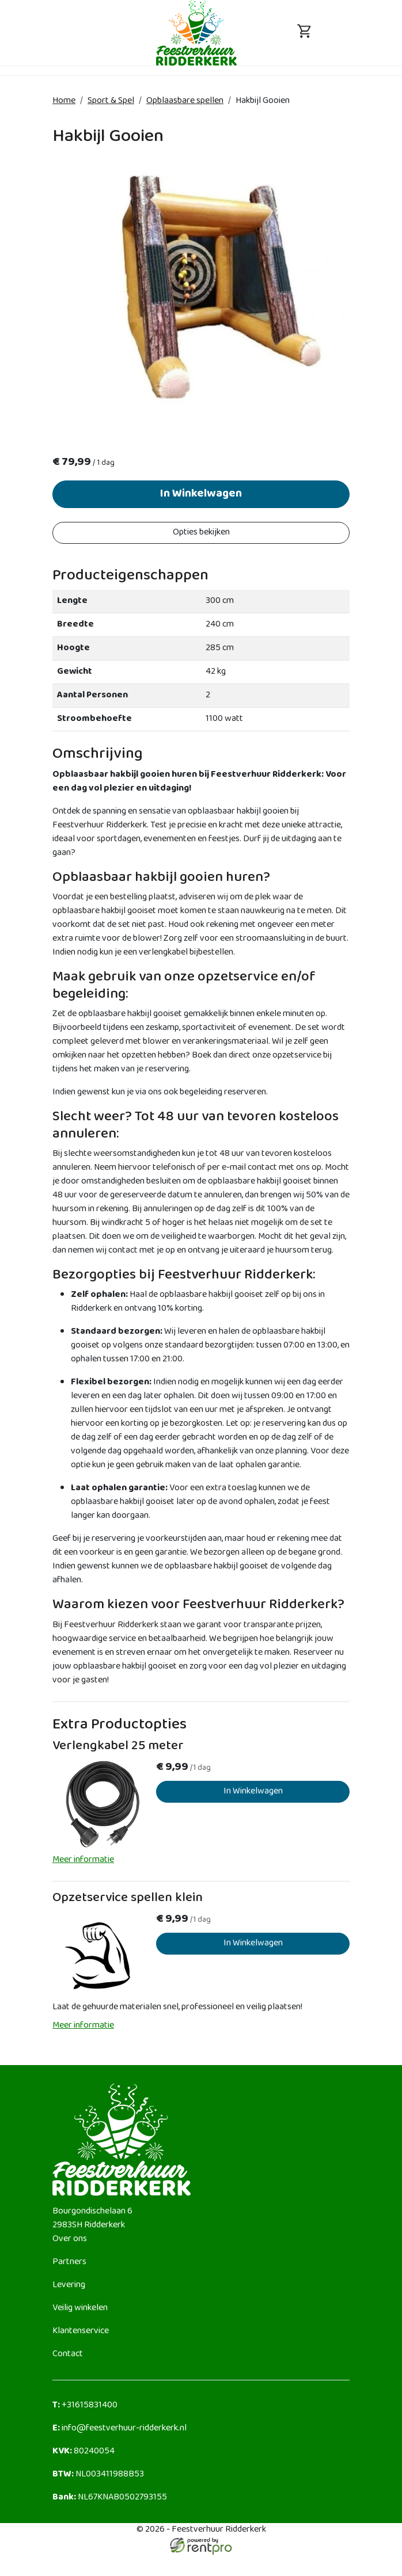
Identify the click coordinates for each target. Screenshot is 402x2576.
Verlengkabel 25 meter (118, 1751)
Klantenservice (80, 2336)
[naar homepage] (196, 32)
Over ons (69, 2243)
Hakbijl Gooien (263, 101)
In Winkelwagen (201, 494)
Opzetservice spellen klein (127, 1903)
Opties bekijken (201, 533)
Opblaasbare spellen (184, 101)
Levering (68, 2290)
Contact (67, 2359)
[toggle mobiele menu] (97, 33)
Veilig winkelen (80, 2313)
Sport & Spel (111, 101)
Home (63, 101)
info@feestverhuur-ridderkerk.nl (119, 2433)
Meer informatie (83, 1865)
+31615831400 (84, 2410)
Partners (69, 2266)
